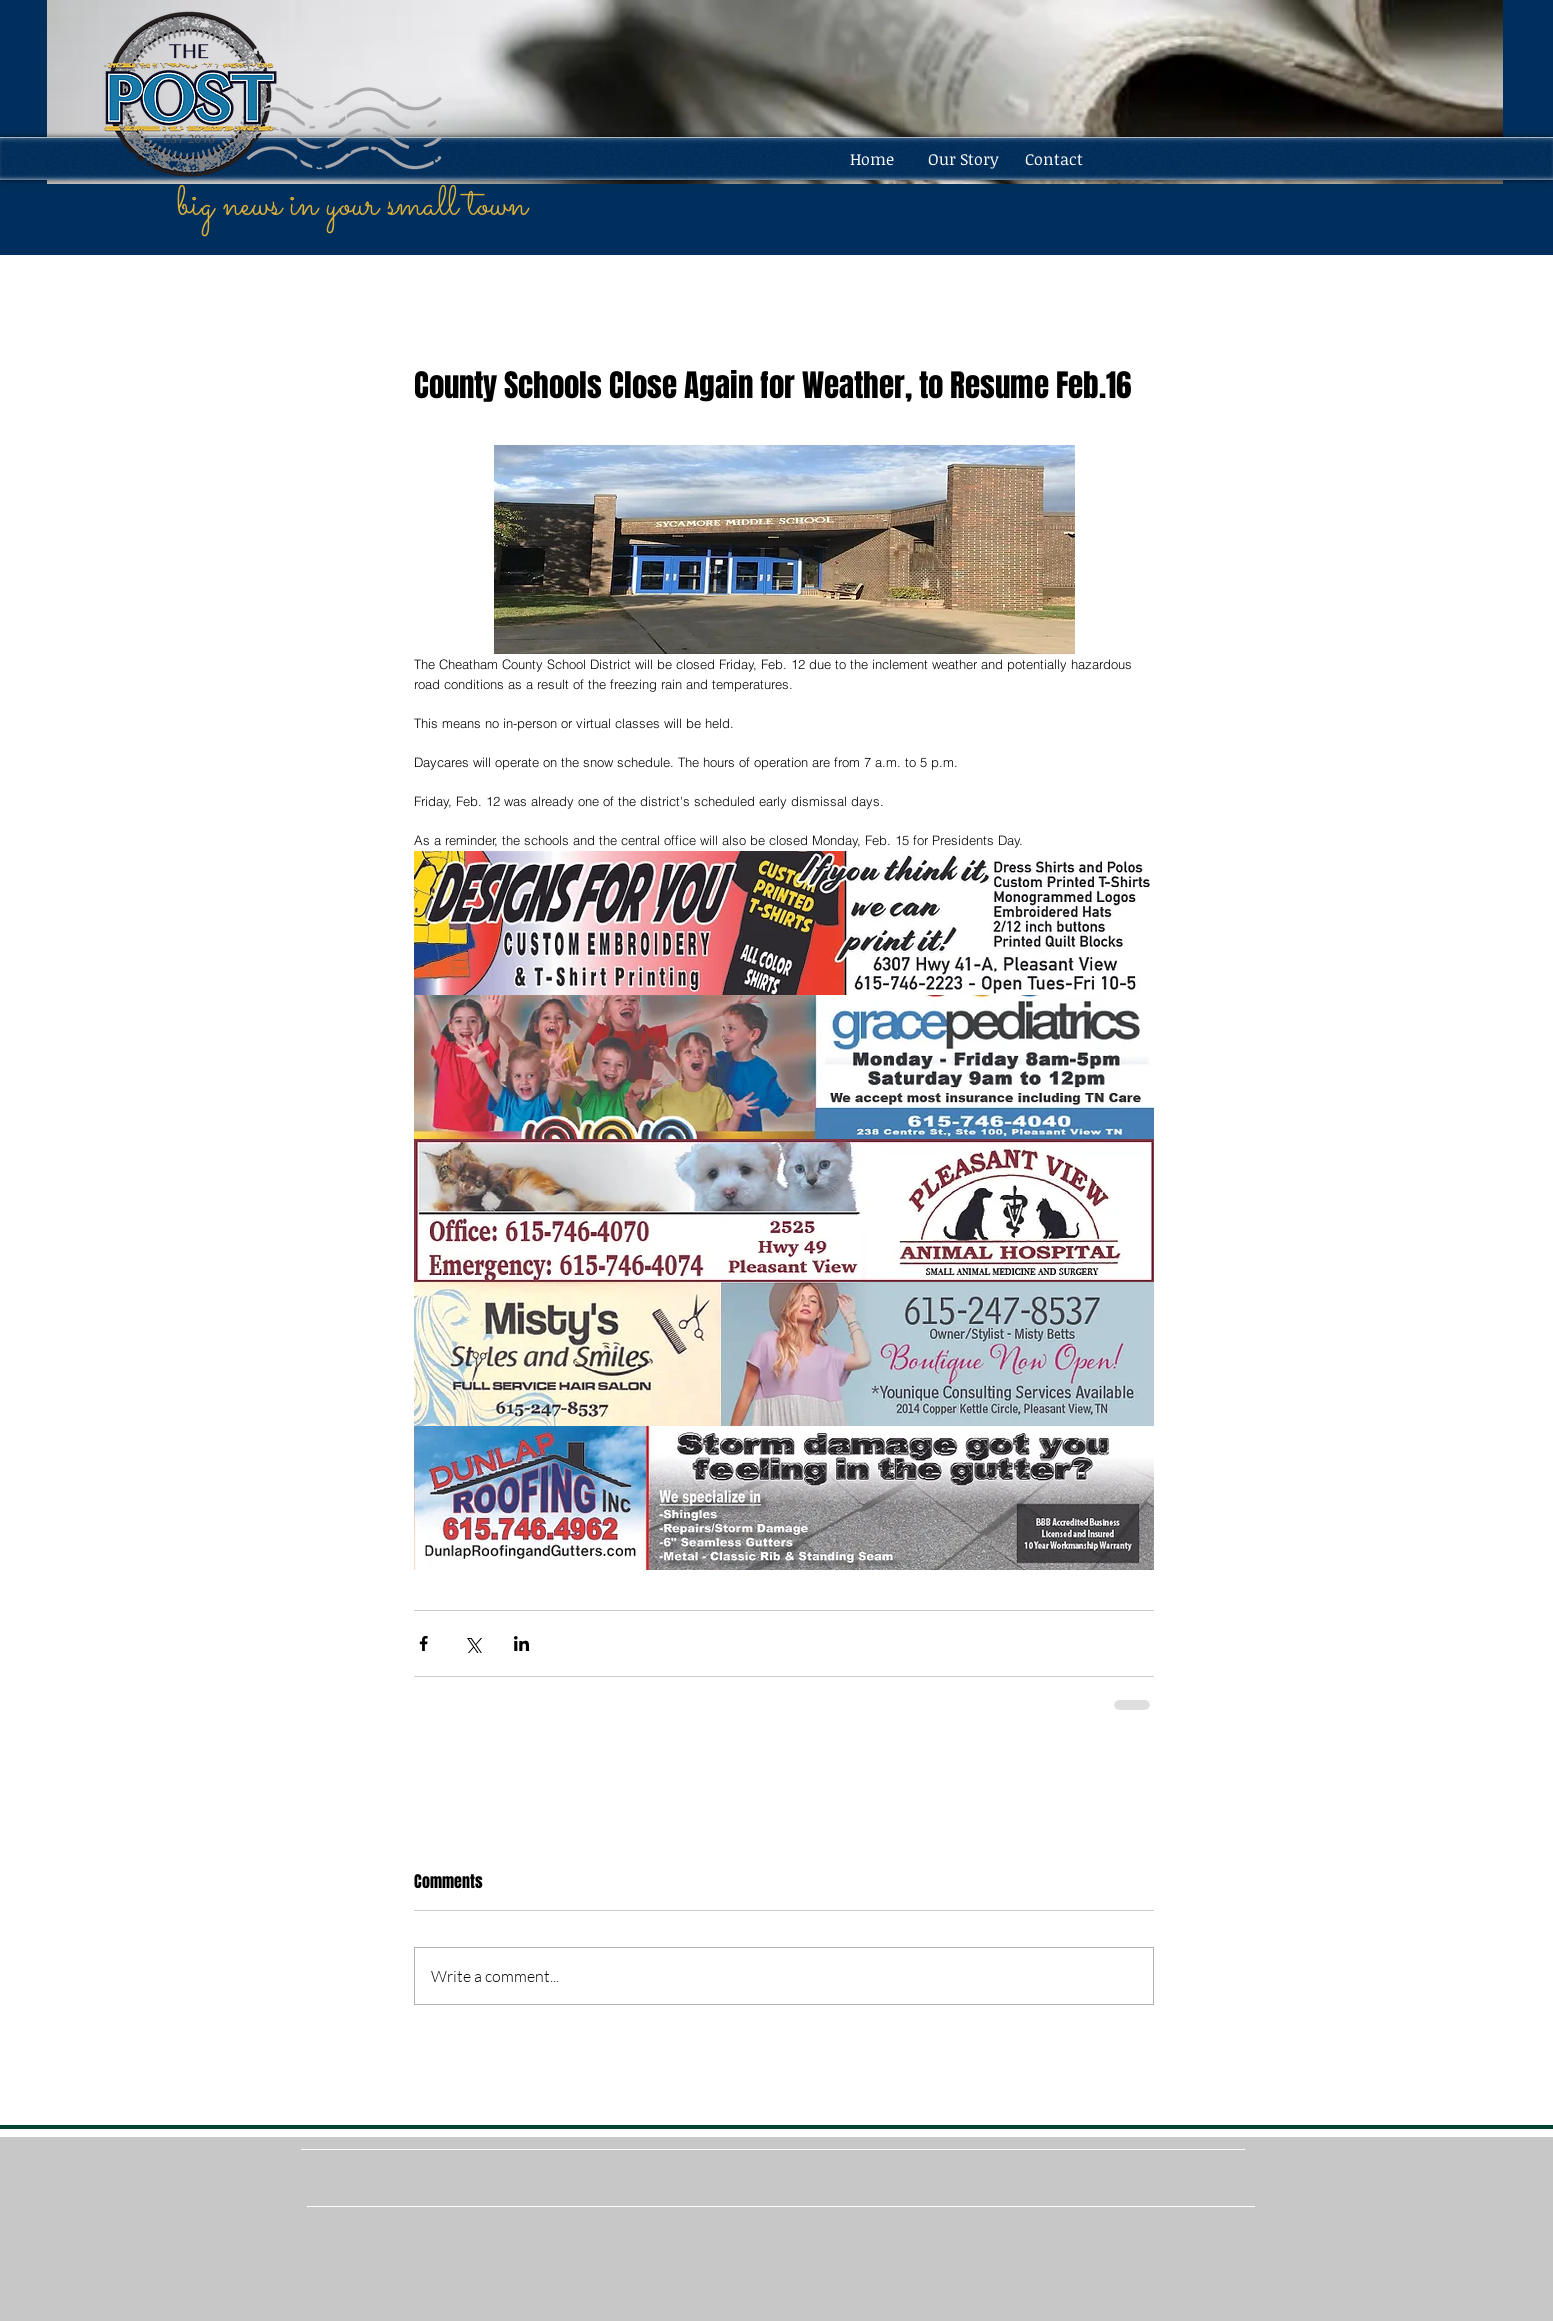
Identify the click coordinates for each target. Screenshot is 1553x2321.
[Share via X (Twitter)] (472, 1643)
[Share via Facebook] (423, 1643)
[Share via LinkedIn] (521, 1643)
